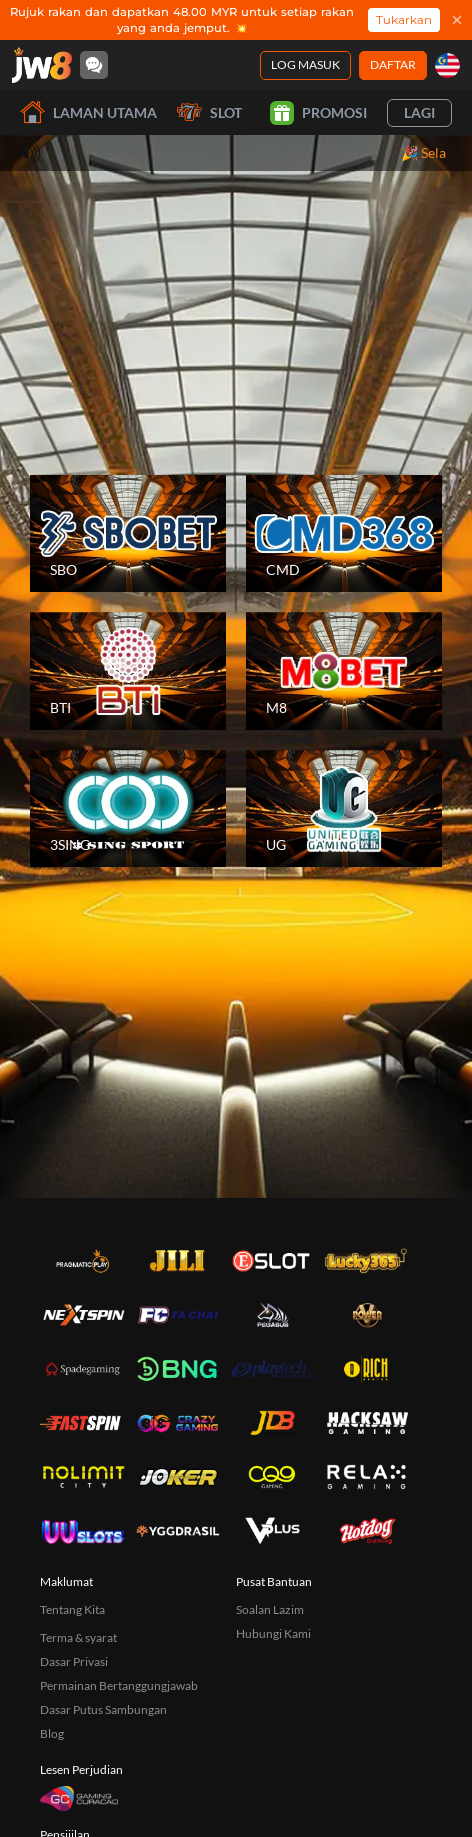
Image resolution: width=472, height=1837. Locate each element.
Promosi (318, 113)
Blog (52, 1733)
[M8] (344, 671)
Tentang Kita (72, 1609)
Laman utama (88, 112)
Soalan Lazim (270, 1609)
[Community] (94, 65)
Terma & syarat (78, 1637)
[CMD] (344, 534)
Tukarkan (404, 19)
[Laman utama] (42, 65)
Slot (209, 112)
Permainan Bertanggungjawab (119, 1685)
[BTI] (128, 671)
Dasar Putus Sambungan (103, 1709)
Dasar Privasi (74, 1661)
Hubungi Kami (273, 1633)
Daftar (393, 64)
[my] (447, 65)
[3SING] (128, 809)
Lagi (419, 112)
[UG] (344, 809)
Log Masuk (305, 64)
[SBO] (128, 534)
